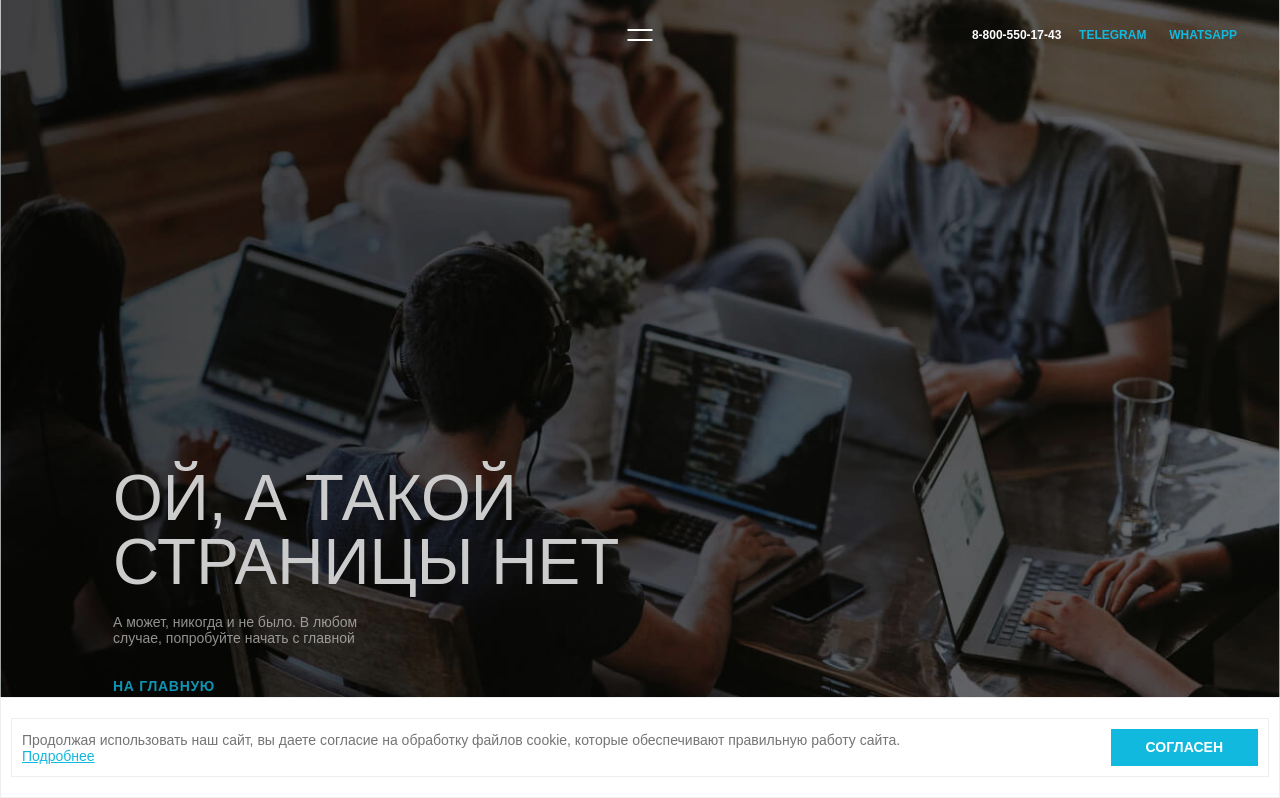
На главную (164, 686)
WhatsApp (1203, 35)
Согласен (1184, 747)
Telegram (1112, 35)
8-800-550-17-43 (1016, 35)
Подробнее (58, 756)
